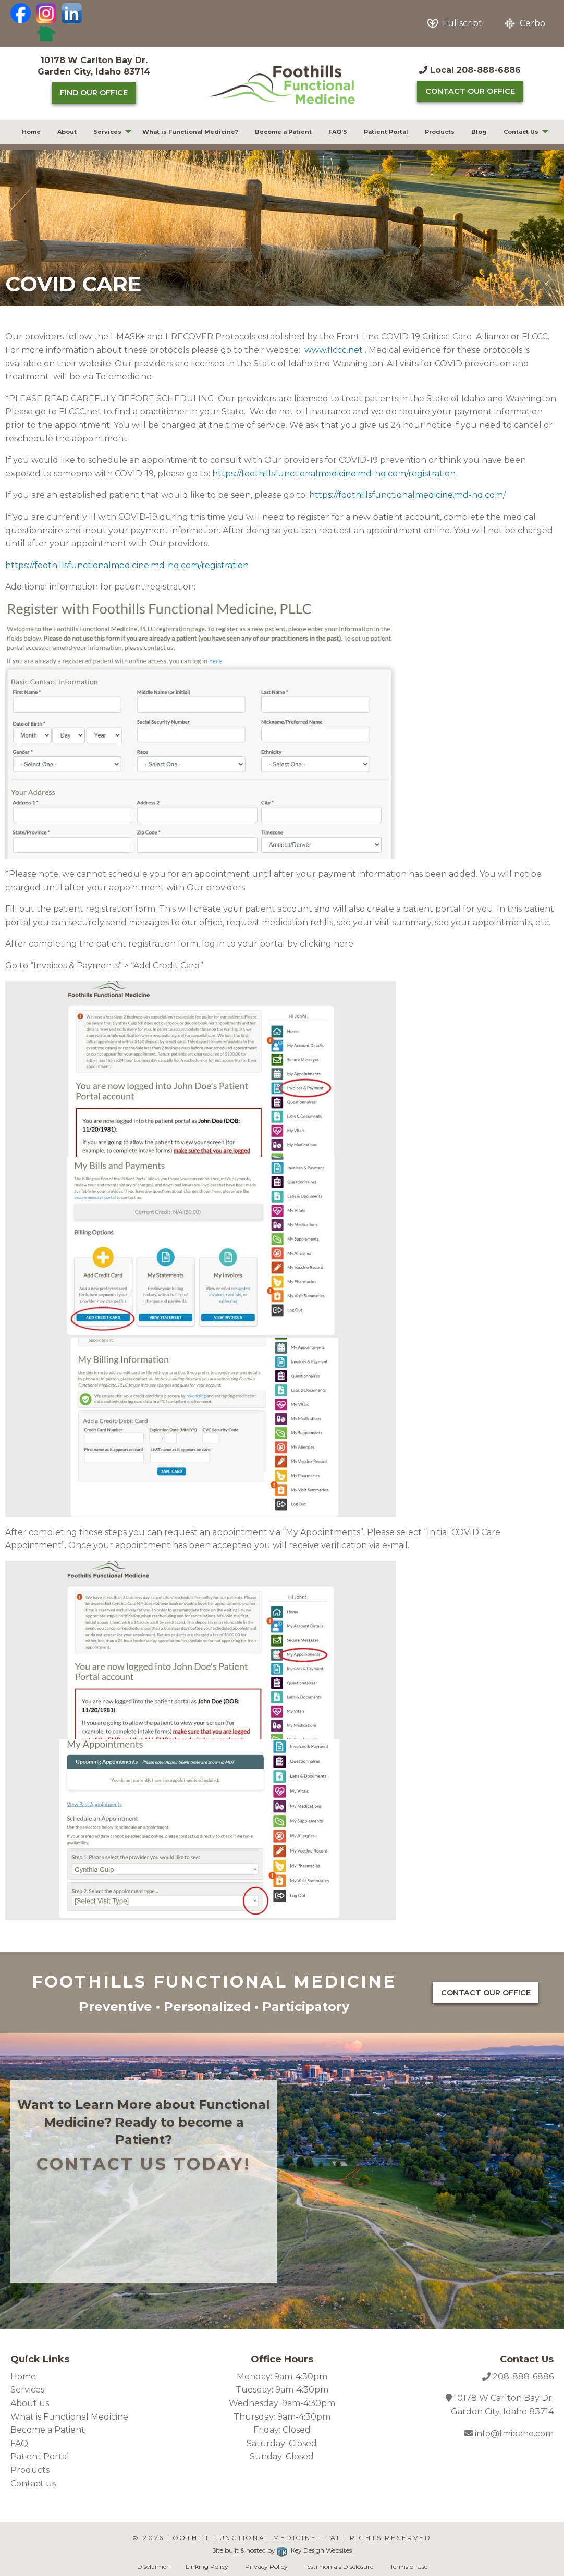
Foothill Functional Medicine (242, 2538)
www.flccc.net (333, 350)
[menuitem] (31, 132)
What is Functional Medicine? (190, 132)
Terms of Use (408, 2566)
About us (29, 2403)
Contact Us (521, 132)
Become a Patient (283, 132)
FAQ (19, 2443)
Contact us (33, 2483)
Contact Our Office (470, 91)
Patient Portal (386, 132)
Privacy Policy (266, 2566)
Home (31, 132)
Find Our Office (94, 92)
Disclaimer (153, 2566)
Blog (479, 132)
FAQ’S (337, 132)
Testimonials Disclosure (338, 2566)
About (67, 132)
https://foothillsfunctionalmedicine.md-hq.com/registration (334, 474)
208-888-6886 (523, 2377)
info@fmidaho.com (513, 2433)
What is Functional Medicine (69, 2417)
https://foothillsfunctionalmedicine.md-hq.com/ (407, 495)
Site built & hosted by (281, 2550)
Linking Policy (207, 2566)
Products (440, 132)
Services (107, 132)
